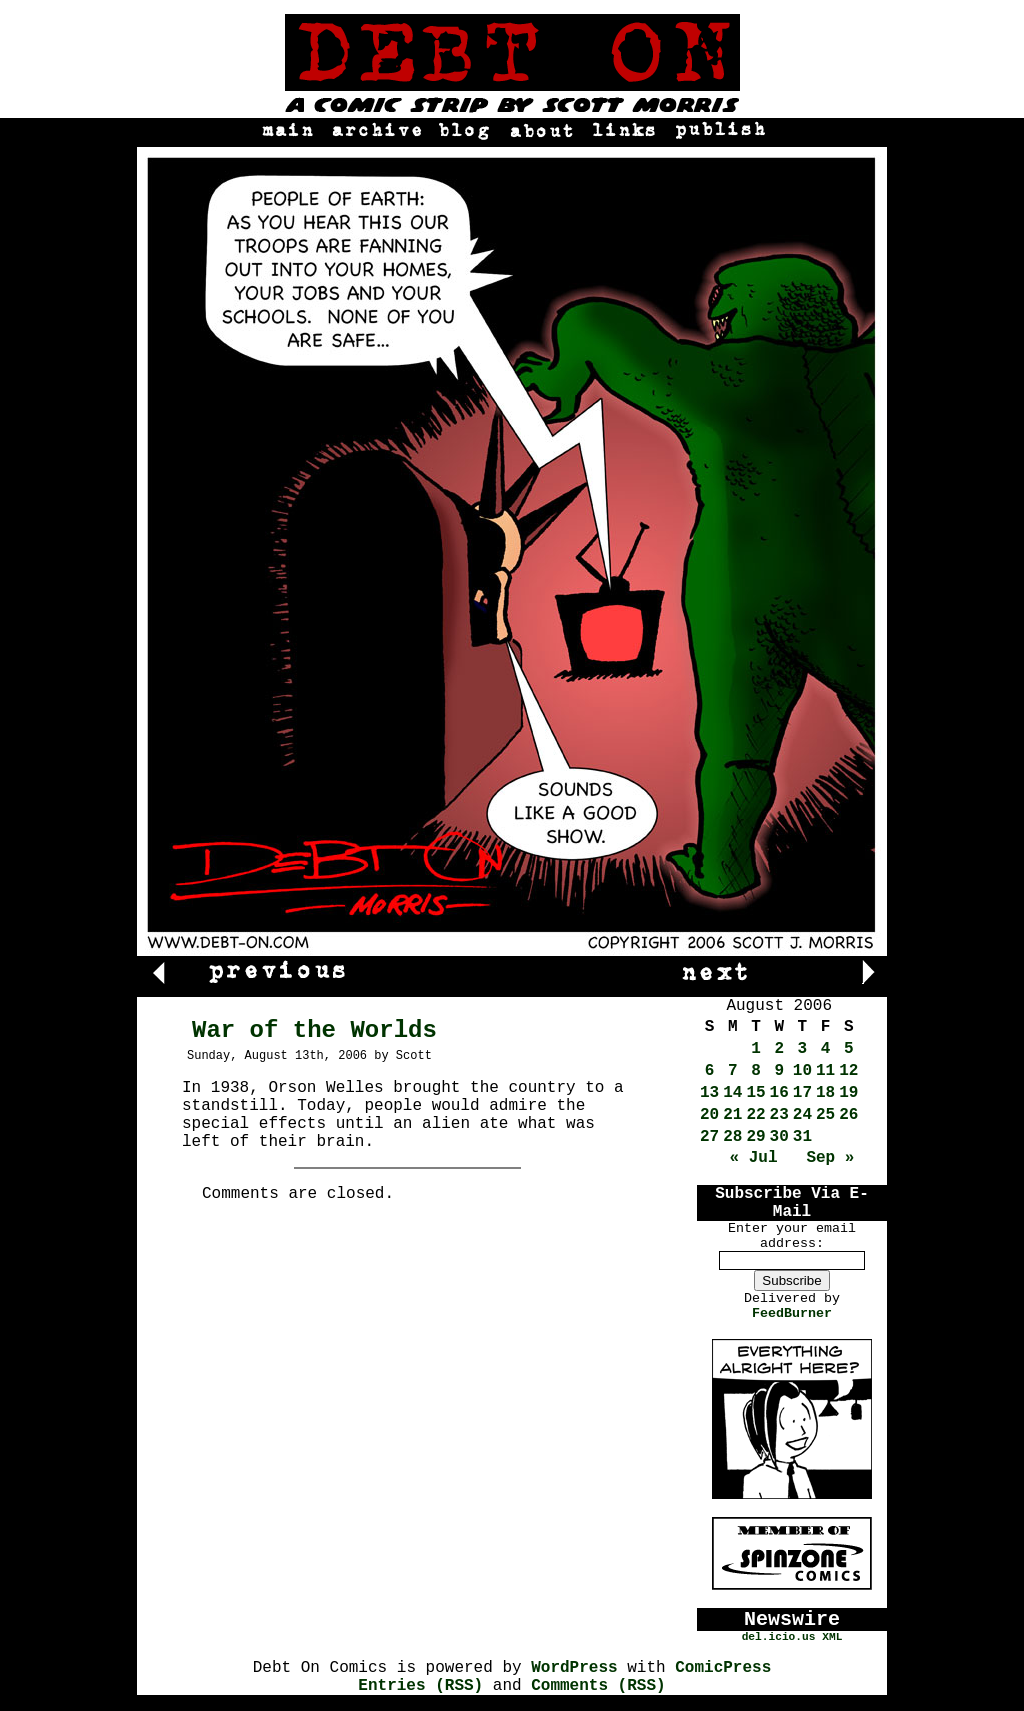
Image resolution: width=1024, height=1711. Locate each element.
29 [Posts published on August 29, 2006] (755, 1137)
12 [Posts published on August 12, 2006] (848, 1071)
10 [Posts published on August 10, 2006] (802, 1071)
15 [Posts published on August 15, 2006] (755, 1093)
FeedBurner (792, 1313)
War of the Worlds (314, 1030)
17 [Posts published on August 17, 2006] (802, 1093)
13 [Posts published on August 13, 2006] (709, 1093)
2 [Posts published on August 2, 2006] (779, 1049)
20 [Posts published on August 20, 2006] (709, 1115)
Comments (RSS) (598, 1686)
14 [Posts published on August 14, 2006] (732, 1093)
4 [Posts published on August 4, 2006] (826, 1049)
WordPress (574, 1668)
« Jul (754, 1158)
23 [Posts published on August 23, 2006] (779, 1115)
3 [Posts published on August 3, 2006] (803, 1049)
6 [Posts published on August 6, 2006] (710, 1071)
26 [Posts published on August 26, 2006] (848, 1115)
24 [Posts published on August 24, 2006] (802, 1115)
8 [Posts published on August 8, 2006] (756, 1071)
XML (832, 1637)
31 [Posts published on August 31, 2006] (802, 1137)
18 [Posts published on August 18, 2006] (825, 1093)
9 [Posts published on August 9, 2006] (779, 1071)
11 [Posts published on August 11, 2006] (825, 1071)
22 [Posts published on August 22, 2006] (755, 1115)
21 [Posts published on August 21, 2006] (732, 1115)
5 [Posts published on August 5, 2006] (849, 1049)
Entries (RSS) (420, 1686)
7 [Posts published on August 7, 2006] (733, 1071)
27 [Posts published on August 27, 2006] (709, 1137)
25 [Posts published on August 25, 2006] (825, 1115)
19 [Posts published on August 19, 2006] (848, 1093)
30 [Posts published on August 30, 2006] (779, 1137)
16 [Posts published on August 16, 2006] (779, 1093)
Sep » (830, 1158)
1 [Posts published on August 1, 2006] (756, 1049)
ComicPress (723, 1668)
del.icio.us (779, 1637)
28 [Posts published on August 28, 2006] (732, 1137)
